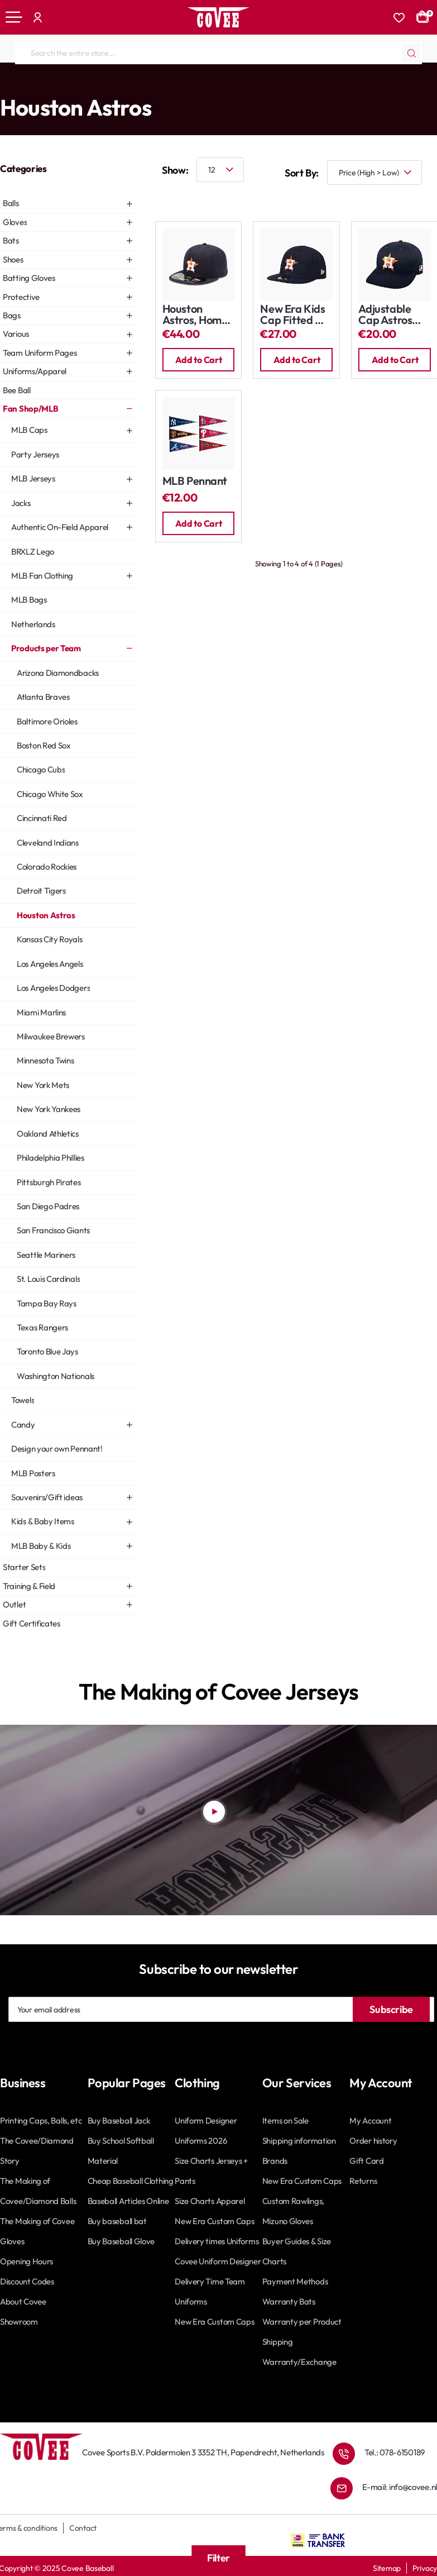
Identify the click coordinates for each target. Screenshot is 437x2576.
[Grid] (167, 197)
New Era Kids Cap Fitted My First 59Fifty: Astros (295, 314)
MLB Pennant (195, 480)
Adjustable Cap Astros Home (385, 314)
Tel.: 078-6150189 (394, 2452)
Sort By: (302, 172)
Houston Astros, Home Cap (195, 314)
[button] (198, 359)
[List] (201, 197)
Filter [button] (218, 2557)
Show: (175, 170)
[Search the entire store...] (411, 53)
